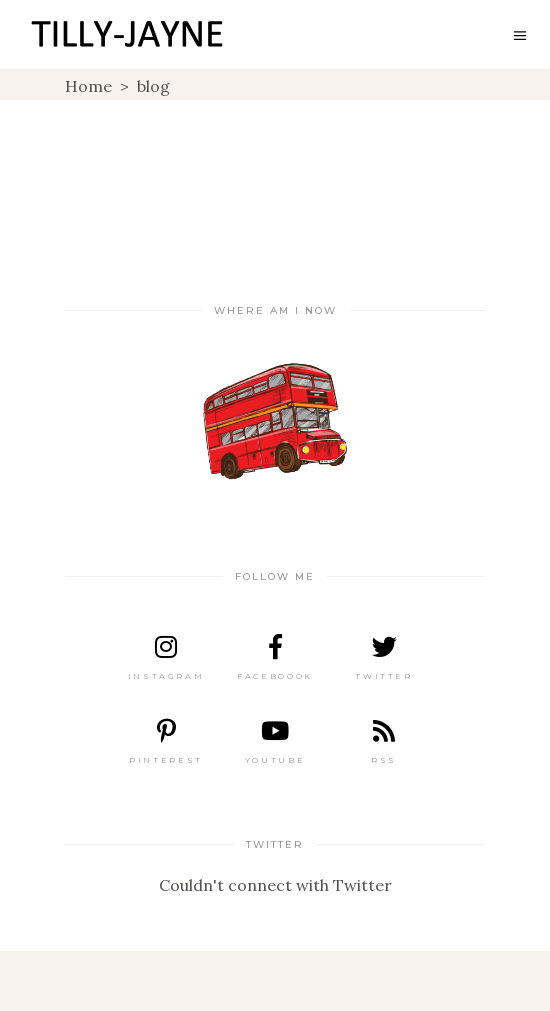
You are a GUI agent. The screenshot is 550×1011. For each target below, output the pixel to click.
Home (88, 86)
